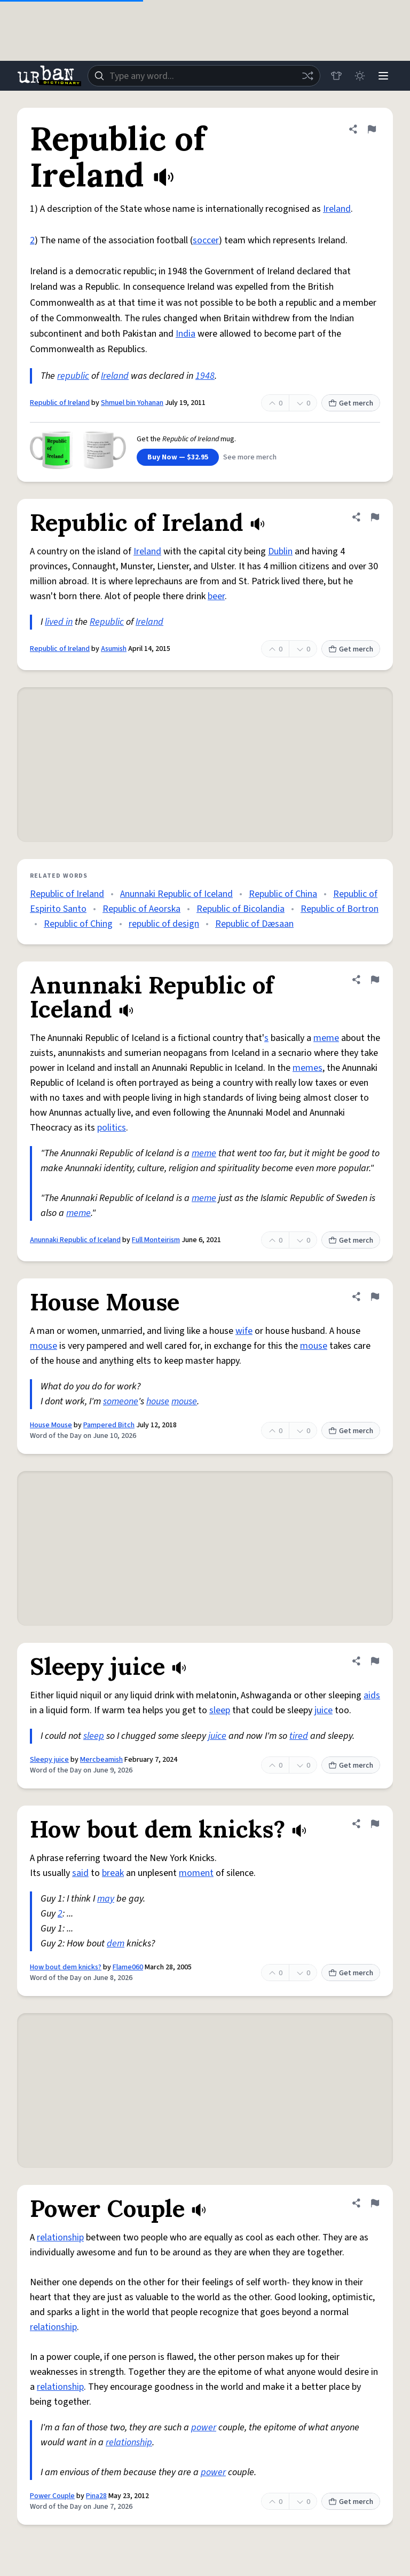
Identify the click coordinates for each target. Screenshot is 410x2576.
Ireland (337, 209)
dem (115, 1943)
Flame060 (128, 1967)
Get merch (350, 403)
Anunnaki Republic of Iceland (176, 894)
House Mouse (51, 1425)
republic (73, 376)
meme (326, 1038)
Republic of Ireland (60, 402)
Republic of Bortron (340, 909)
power (203, 2427)
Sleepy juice (49, 1759)
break (113, 1873)
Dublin (280, 551)
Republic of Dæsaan (254, 924)
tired (298, 1736)
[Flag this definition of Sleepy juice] (374, 1660)
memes (307, 1068)
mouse (43, 1346)
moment (196, 1873)
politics (111, 1127)
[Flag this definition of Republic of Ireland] (371, 129)
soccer (206, 240)
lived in (59, 622)
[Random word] (307, 75)
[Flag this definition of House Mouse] (374, 1296)
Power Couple (52, 2496)
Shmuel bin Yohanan (132, 402)
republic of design (164, 924)
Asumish (114, 648)
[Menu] (383, 75)
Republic (107, 622)
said (80, 1873)
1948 (205, 376)
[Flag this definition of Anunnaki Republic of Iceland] (374, 979)
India (185, 333)
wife (244, 1331)
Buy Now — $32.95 (177, 457)
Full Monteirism (156, 1240)
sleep (219, 1710)
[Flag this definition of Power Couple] (374, 2203)
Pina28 (96, 2496)
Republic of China (283, 894)
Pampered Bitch (109, 1425)
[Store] (336, 75)
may (105, 1898)
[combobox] (204, 75)
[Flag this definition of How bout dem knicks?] (374, 1823)
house (157, 1401)
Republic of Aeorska (141, 909)
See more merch (250, 457)
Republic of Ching (78, 924)
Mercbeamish (101, 1759)
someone (120, 1401)
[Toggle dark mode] (359, 75)
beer (216, 596)
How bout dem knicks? (65, 1967)
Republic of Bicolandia (240, 909)
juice (323, 1710)
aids (372, 1695)
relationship (60, 2237)
